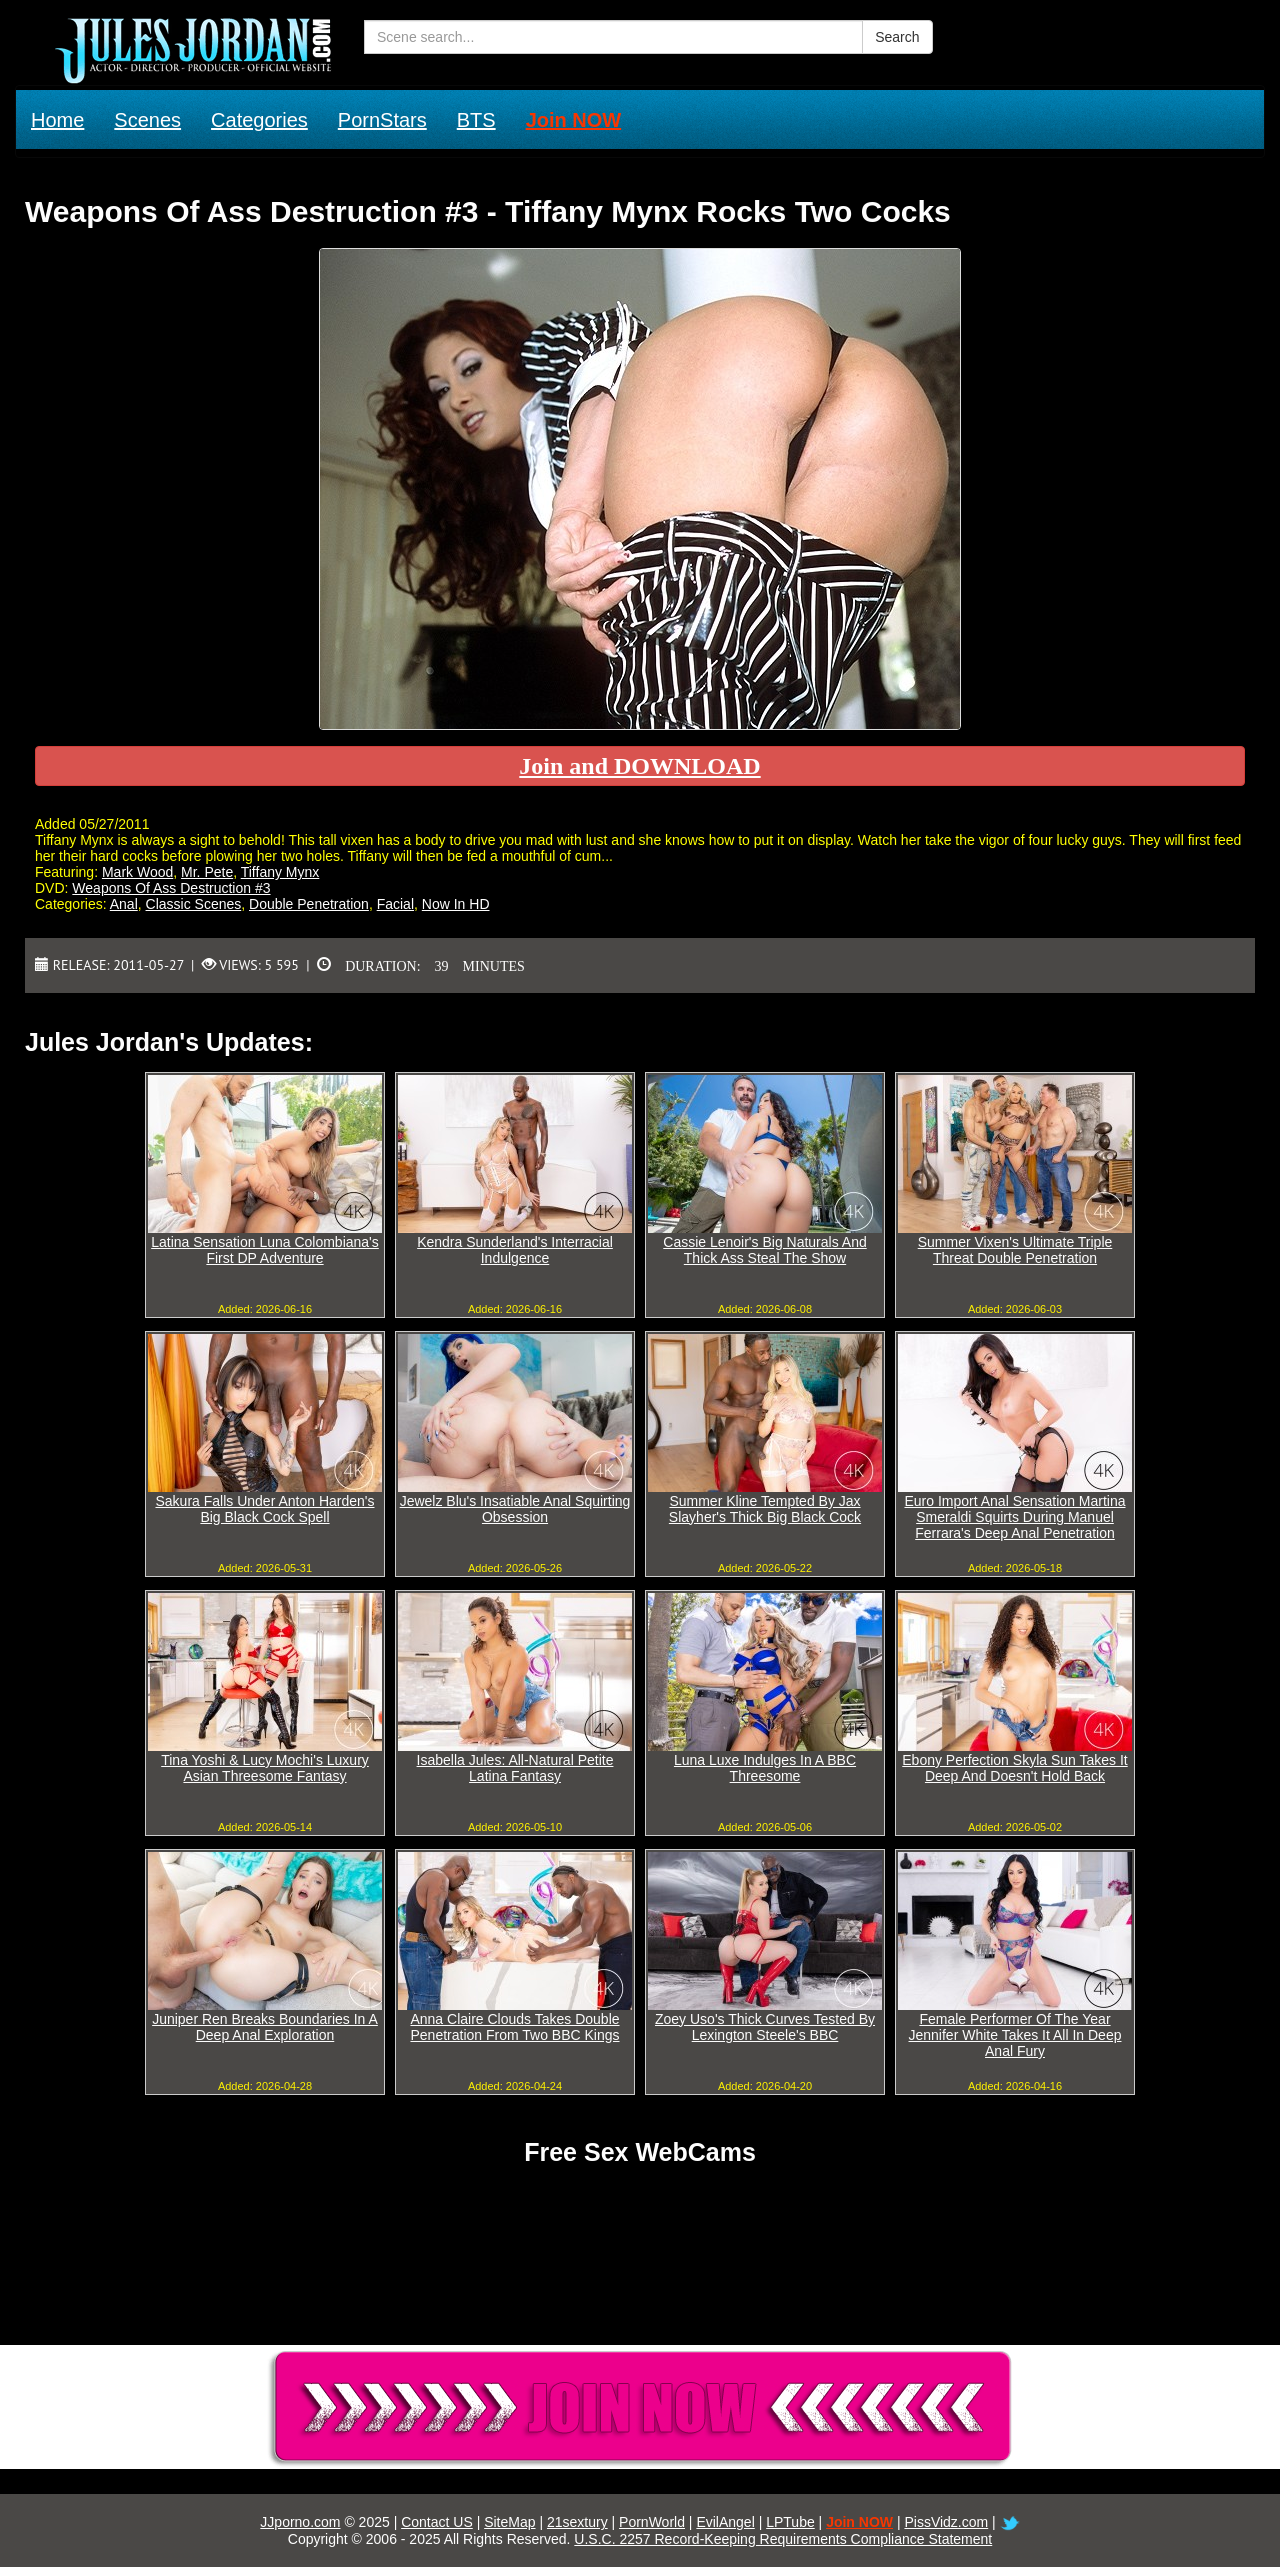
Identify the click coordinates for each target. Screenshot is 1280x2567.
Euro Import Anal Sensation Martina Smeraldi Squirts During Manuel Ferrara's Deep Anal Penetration (1014, 1517)
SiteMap (509, 2522)
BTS (476, 120)
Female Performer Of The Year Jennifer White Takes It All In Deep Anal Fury (1015, 2035)
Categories (259, 120)
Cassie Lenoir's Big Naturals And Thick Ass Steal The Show (764, 1250)
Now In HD (456, 904)
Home (57, 120)
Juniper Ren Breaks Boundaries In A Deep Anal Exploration (265, 2027)
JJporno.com (300, 2522)
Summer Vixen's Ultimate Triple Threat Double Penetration (1015, 1250)
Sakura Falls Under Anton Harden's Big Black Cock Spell (264, 1509)
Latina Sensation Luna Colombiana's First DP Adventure (265, 1250)
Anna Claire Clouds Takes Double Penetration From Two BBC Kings (514, 2027)
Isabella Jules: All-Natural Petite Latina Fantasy (515, 1768)
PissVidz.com (946, 2522)
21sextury (577, 2522)
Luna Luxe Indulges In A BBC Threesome (765, 1768)
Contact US (437, 2522)
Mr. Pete (207, 872)
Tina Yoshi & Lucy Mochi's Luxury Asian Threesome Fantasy (265, 1768)
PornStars (382, 120)
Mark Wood (137, 872)
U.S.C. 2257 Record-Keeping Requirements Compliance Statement (783, 2539)
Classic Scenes (194, 904)
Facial (395, 904)
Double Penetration (309, 904)
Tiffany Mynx (280, 872)
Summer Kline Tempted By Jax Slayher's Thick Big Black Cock (765, 1509)
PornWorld (652, 2522)
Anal (124, 904)
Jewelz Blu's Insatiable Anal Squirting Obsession (515, 1509)
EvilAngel (725, 2522)
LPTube (790, 2522)
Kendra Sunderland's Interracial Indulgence (515, 1250)
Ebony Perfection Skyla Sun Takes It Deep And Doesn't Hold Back (1014, 1768)
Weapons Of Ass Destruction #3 (171, 888)
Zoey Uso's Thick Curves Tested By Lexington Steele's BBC (765, 2027)
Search (897, 37)
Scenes (147, 120)
